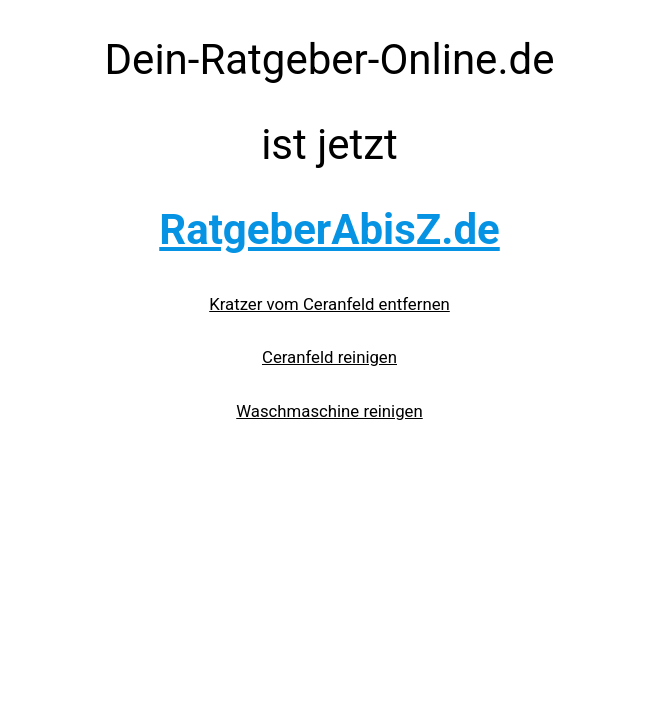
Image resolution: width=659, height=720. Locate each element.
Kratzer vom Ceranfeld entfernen (329, 304)
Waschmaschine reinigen (329, 411)
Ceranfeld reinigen (329, 357)
